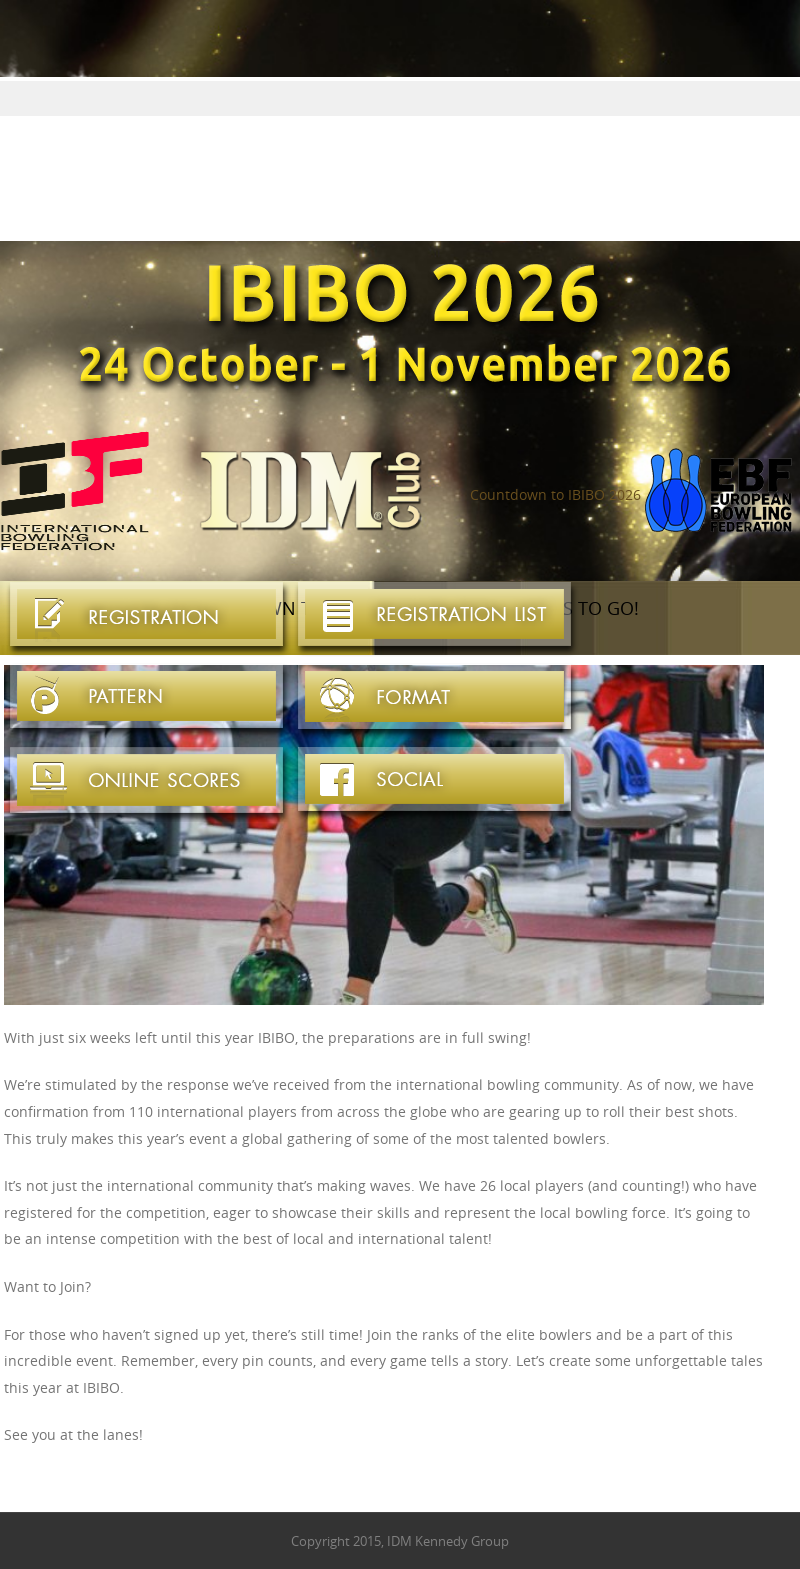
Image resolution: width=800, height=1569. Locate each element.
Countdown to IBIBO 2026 (555, 494)
